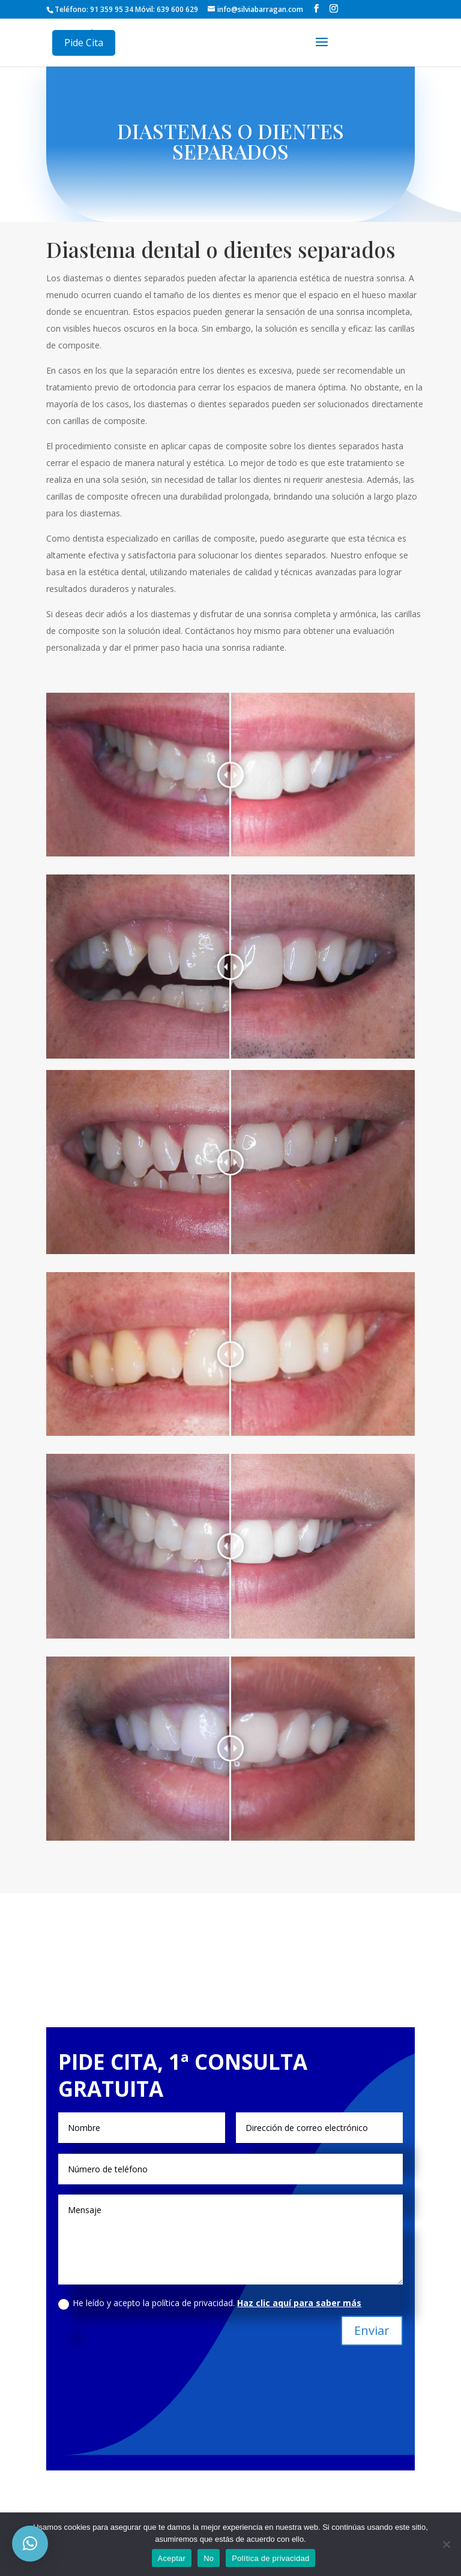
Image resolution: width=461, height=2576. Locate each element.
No (208, 2558)
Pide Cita (83, 42)
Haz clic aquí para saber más (299, 2303)
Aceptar (172, 2558)
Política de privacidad (270, 2558)
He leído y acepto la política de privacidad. (209, 2303)
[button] (30, 2544)
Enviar (372, 2330)
